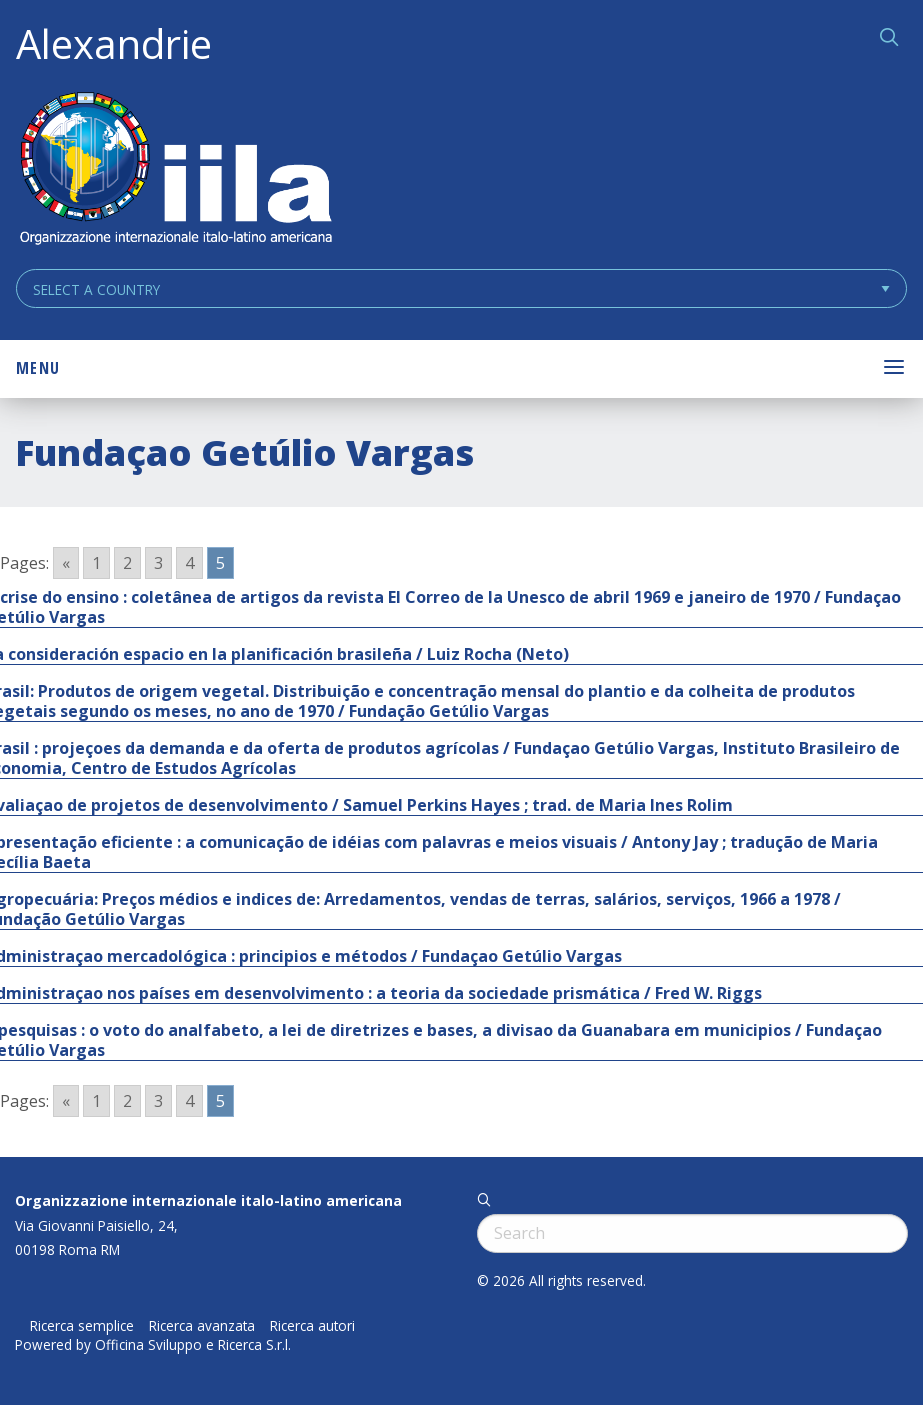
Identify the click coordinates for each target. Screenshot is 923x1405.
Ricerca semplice (82, 1326)
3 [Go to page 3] (158, 563)
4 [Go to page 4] (189, 563)
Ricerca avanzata (202, 1326)
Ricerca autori (312, 1326)
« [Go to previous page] (66, 563)
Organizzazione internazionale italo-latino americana (208, 1200)
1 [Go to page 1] (96, 563)
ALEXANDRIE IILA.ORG (175, 170)
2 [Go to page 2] (127, 563)
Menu (38, 368)
